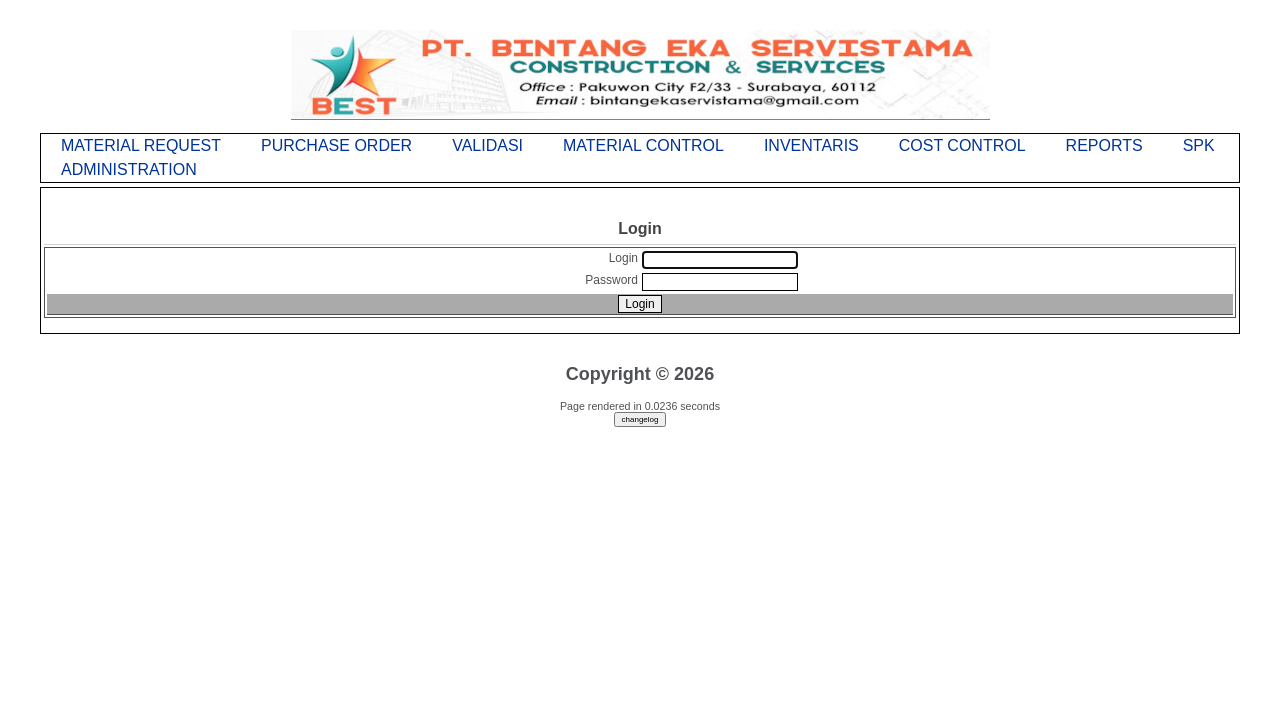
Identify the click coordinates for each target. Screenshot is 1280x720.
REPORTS (1104, 145)
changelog (640, 419)
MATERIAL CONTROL (643, 145)
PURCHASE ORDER (336, 145)
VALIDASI (487, 145)
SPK (1199, 145)
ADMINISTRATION (129, 169)
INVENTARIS (811, 145)
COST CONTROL (962, 145)
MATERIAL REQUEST (141, 145)
